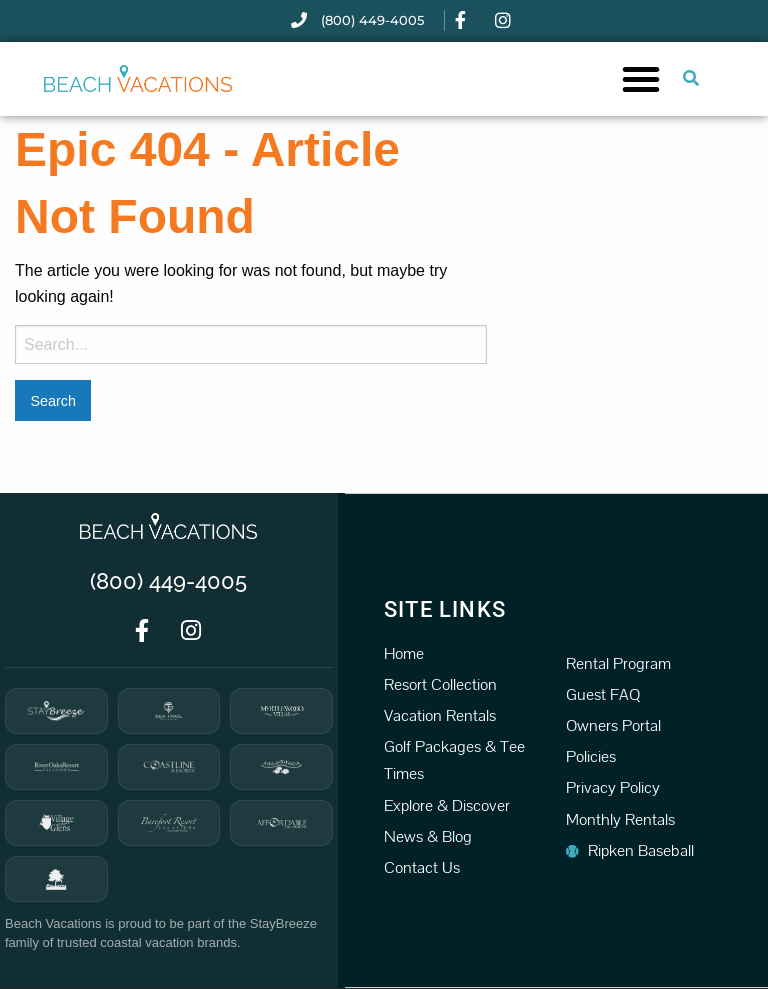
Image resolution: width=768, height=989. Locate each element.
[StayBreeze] (56, 711)
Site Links (445, 609)
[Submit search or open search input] (691, 78)
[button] (641, 79)
